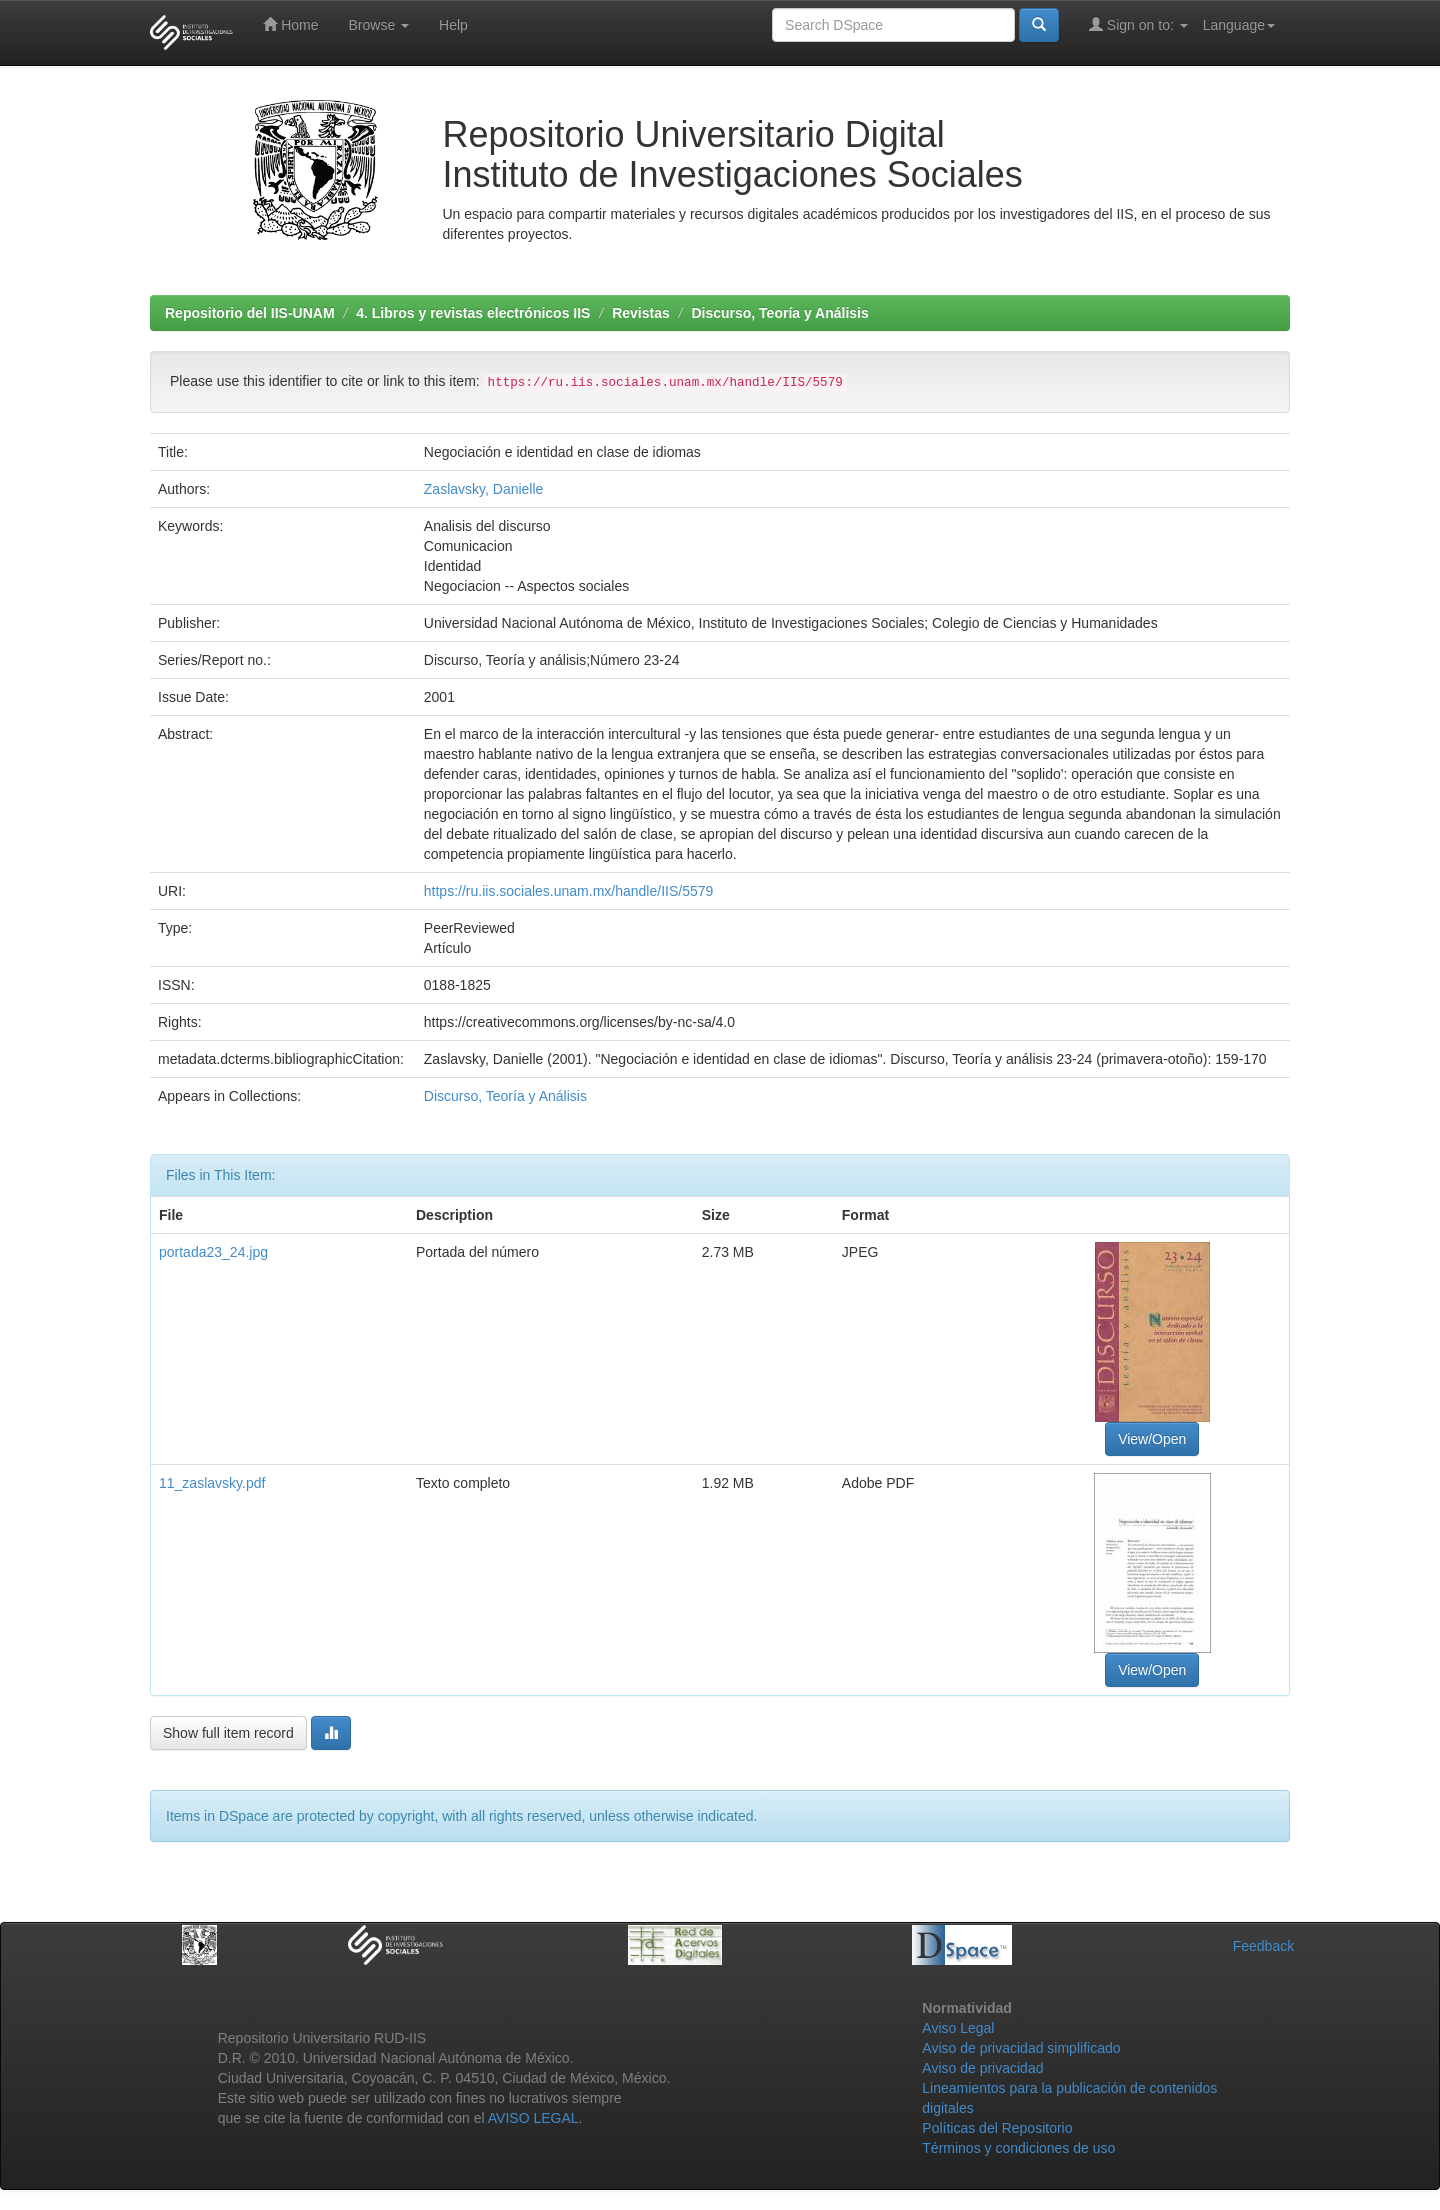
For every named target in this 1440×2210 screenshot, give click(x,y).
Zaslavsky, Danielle (484, 489)
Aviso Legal (958, 2028)
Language (1239, 25)
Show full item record (228, 1733)
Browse (378, 25)
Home (290, 24)
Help (453, 25)
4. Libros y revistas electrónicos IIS (473, 313)
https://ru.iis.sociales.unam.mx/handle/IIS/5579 (568, 891)
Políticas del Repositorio (997, 2128)
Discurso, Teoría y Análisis (779, 313)
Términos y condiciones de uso (1018, 2148)
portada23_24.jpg (213, 1252)
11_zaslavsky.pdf (212, 1483)
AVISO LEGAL (533, 2118)
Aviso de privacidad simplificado (1021, 2048)
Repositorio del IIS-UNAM (250, 313)
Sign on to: (1138, 24)
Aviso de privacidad (982, 2068)
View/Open (1152, 1439)
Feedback (1263, 1946)
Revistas (641, 313)
